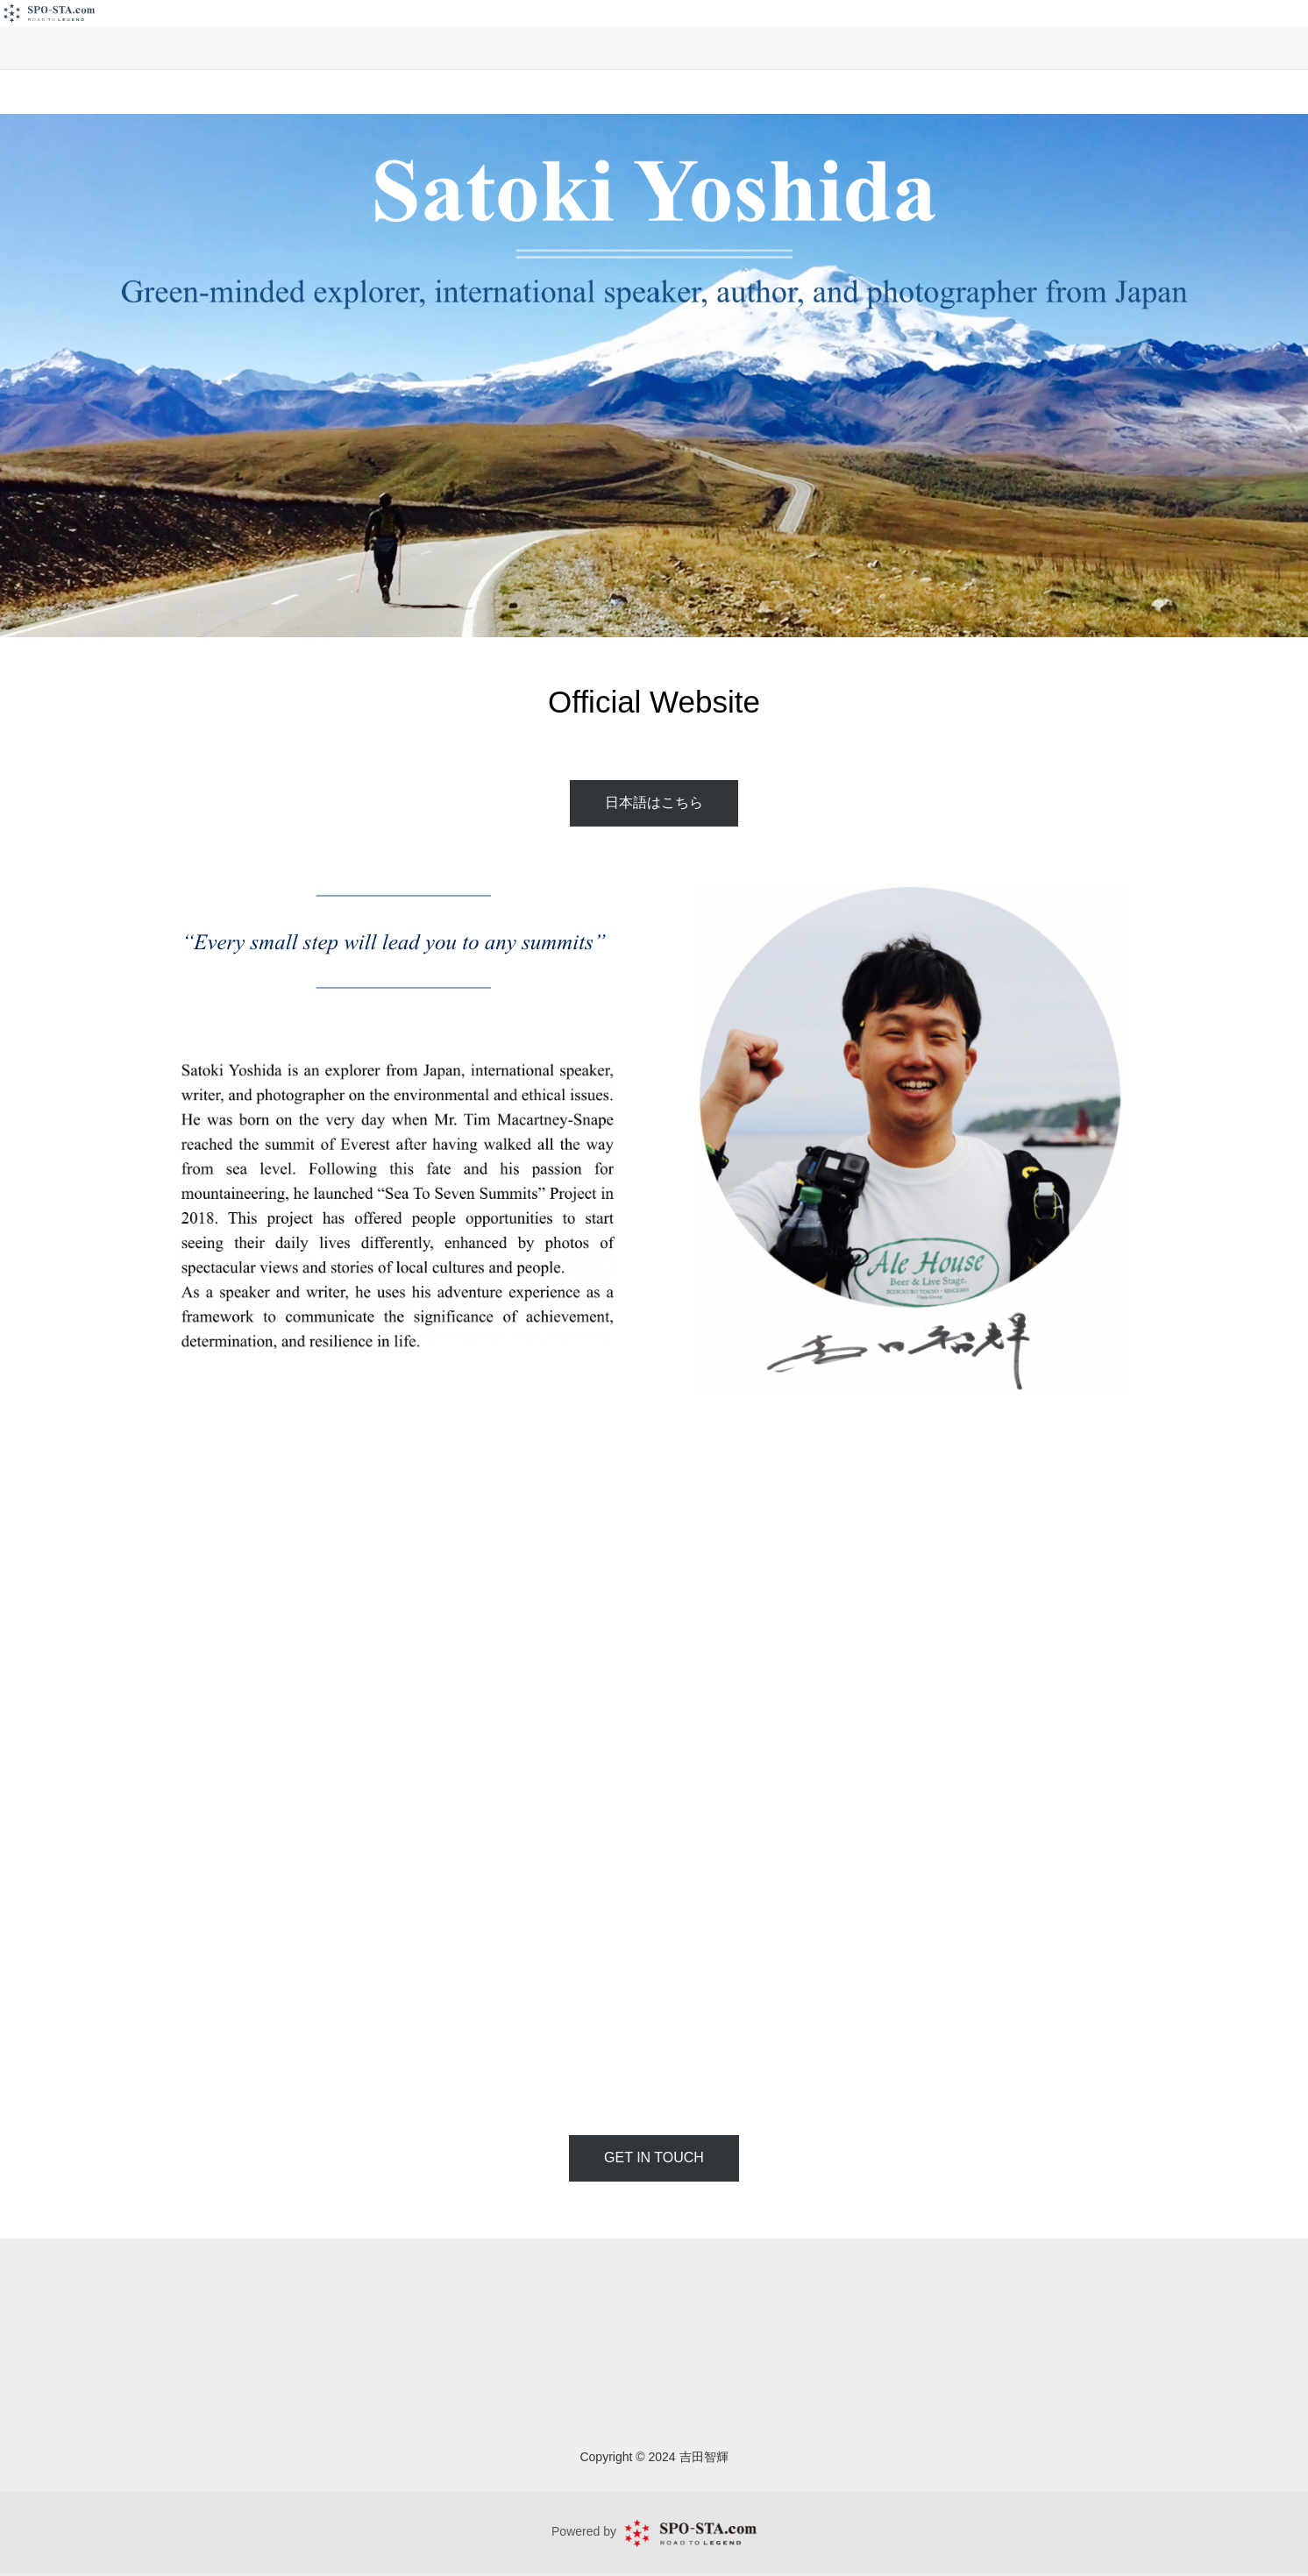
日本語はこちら (654, 802)
